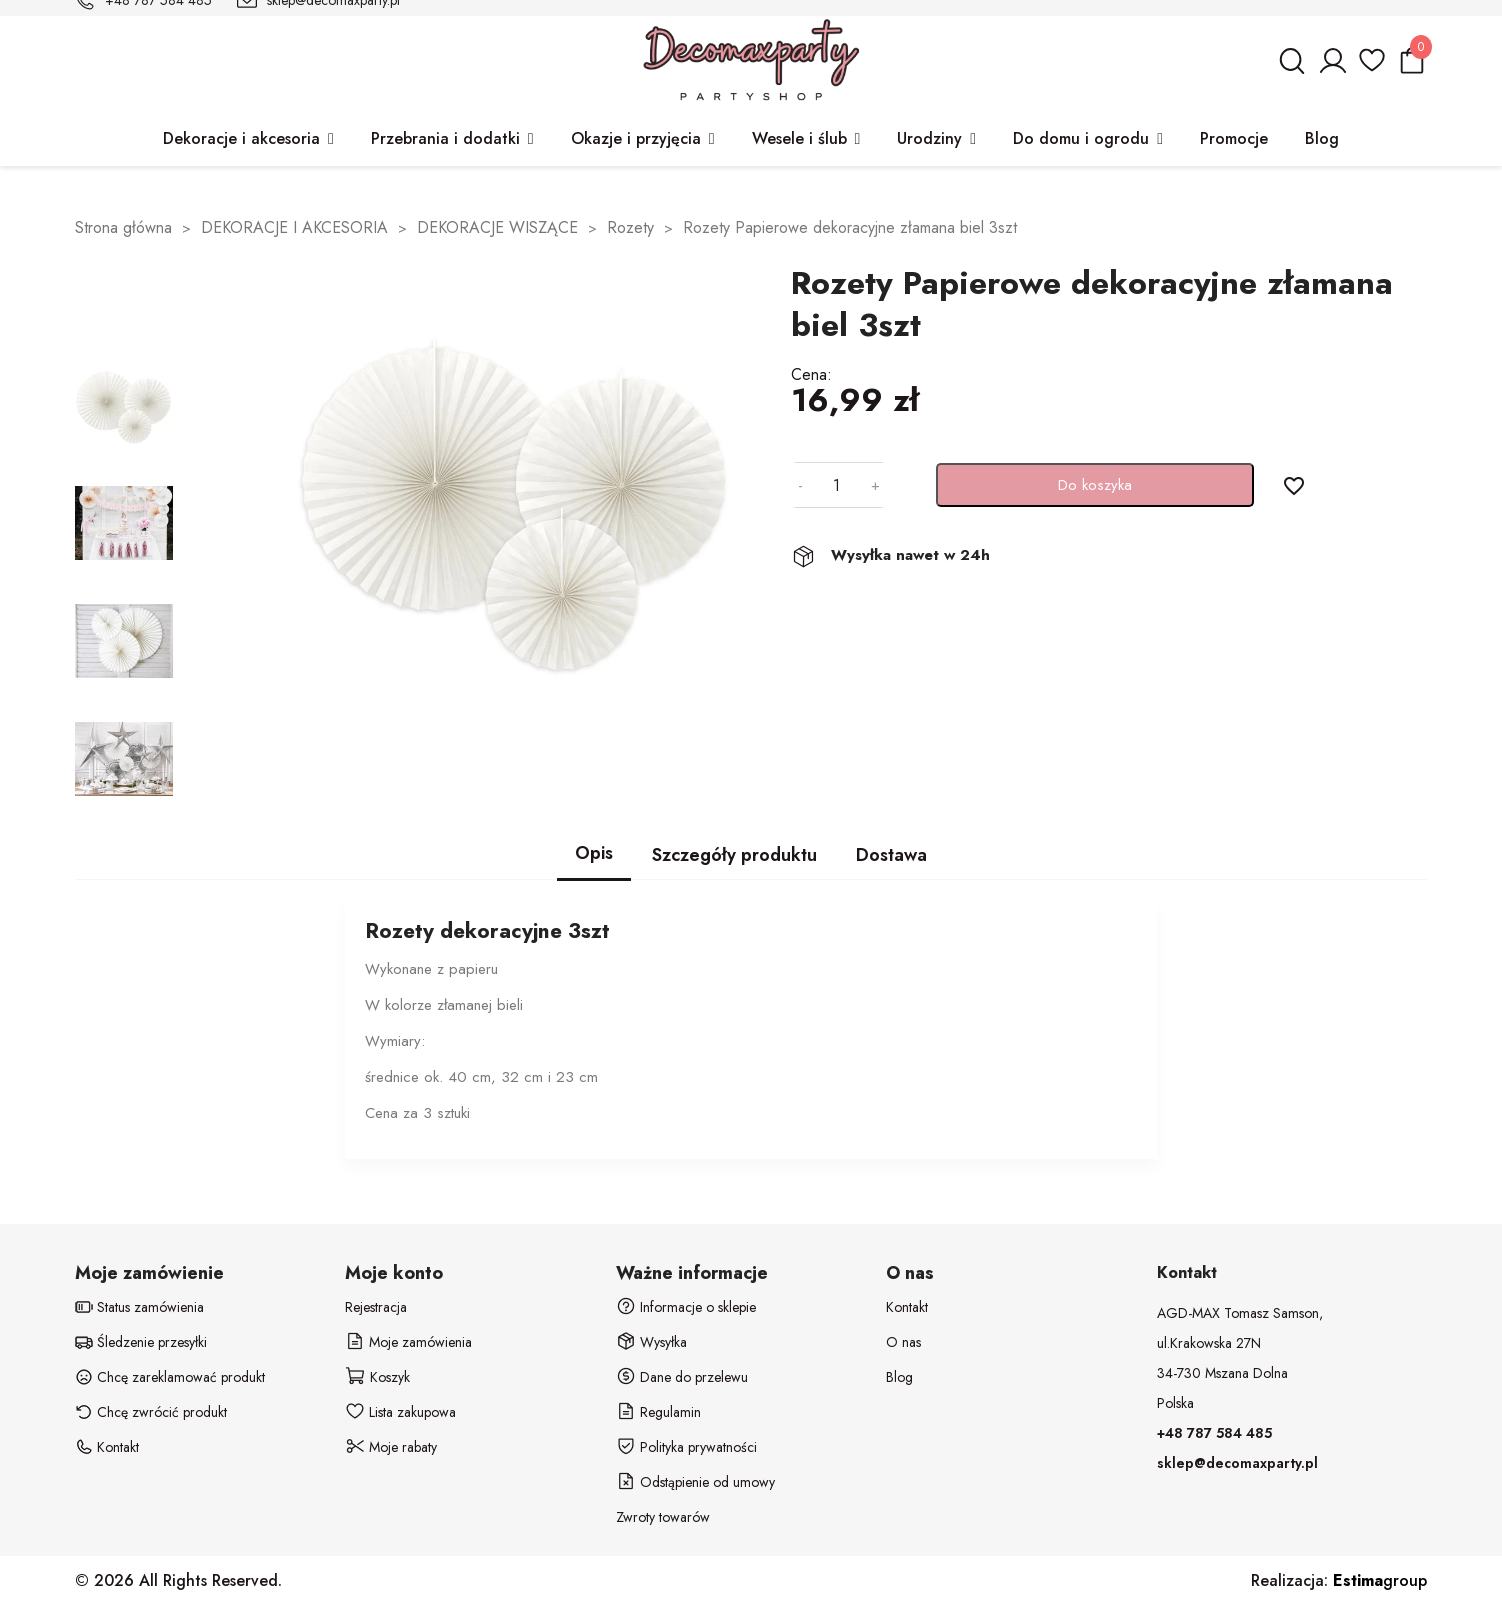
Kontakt (907, 1307)
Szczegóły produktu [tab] (734, 855)
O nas (903, 1342)
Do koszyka (1095, 485)
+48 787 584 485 (1214, 1433)
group (1380, 1580)
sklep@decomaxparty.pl (1237, 1463)
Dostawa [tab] (891, 855)
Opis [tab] (594, 853)
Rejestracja (376, 1307)
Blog (899, 1377)
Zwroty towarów (663, 1517)
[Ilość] (837, 485)
